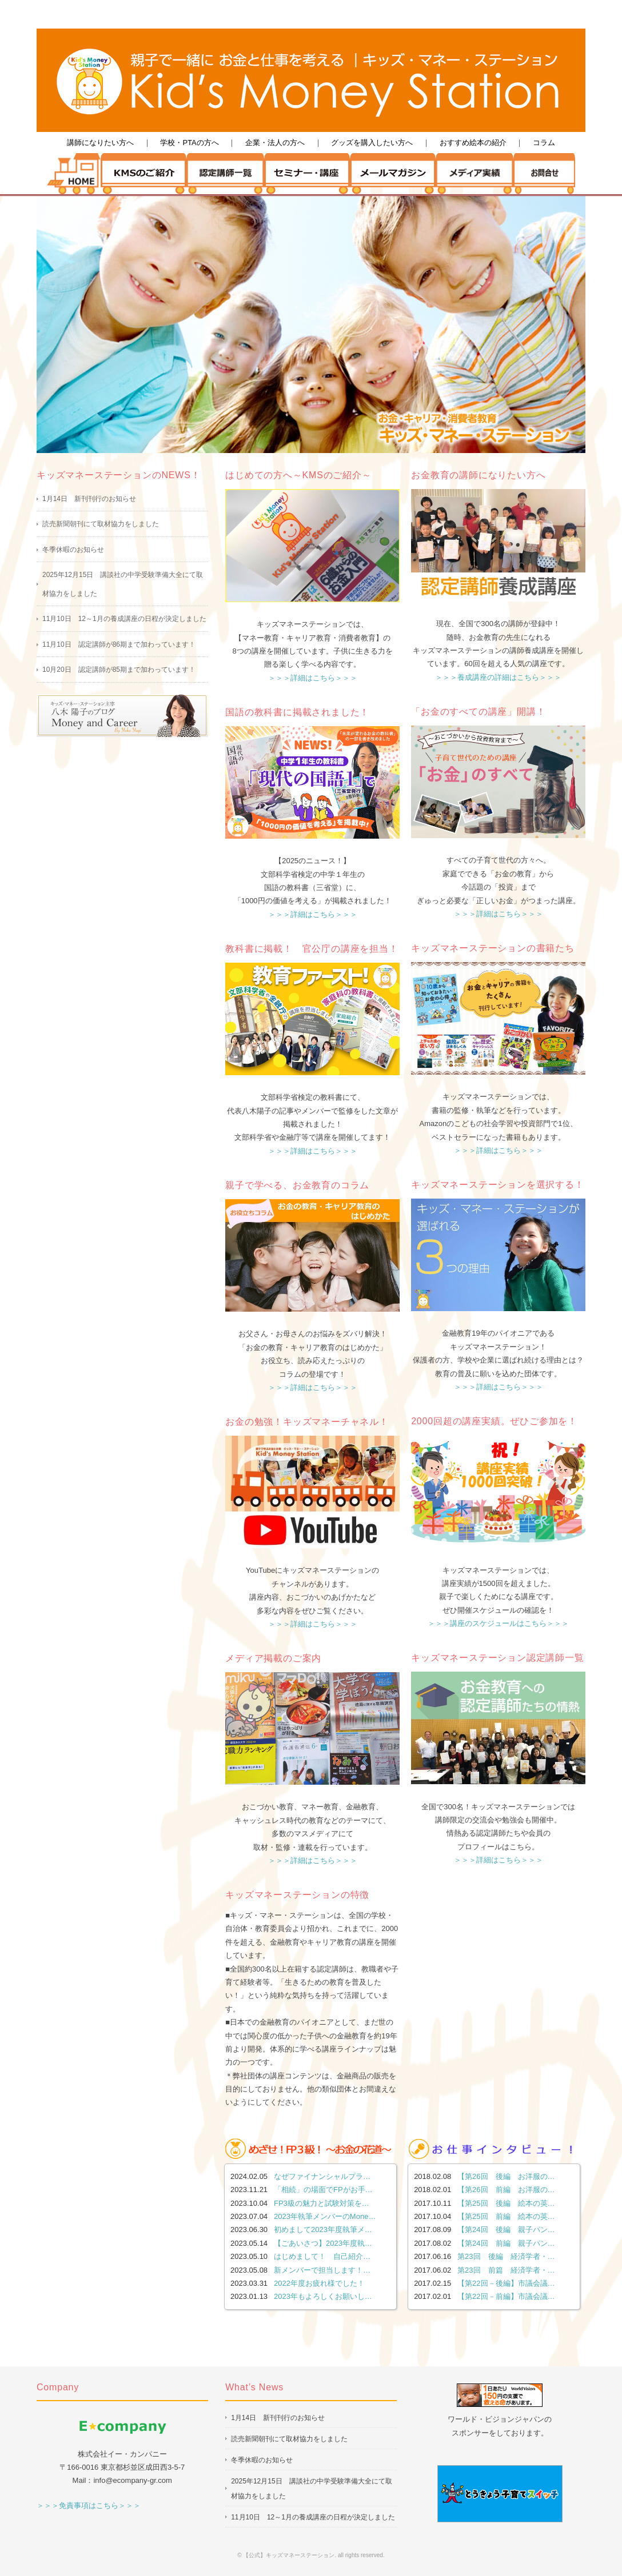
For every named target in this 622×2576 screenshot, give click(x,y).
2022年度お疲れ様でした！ (319, 2283)
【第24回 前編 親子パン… (506, 2243)
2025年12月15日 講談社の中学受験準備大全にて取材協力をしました (122, 584)
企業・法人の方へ (275, 142)
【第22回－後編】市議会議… (506, 2283)
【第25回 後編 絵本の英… (506, 2203)
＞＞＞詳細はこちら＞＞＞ (312, 678)
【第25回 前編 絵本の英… (506, 2216)
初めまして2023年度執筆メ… (323, 2229)
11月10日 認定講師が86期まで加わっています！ (119, 644)
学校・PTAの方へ (189, 142)
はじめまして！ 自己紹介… (322, 2256)
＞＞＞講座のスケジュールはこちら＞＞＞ (498, 1623)
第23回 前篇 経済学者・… (506, 2270)
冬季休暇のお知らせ (73, 550)
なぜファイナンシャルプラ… (322, 2176)
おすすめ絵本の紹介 (473, 142)
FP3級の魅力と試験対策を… (321, 2203)
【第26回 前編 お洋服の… (506, 2189)
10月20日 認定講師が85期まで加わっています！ (119, 670)
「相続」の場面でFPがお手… (323, 2189)
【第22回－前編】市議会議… (506, 2296)
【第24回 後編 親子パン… (506, 2229)
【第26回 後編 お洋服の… (506, 2176)
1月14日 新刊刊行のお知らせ (89, 499)
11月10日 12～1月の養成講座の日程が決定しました (124, 619)
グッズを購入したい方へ (372, 142)
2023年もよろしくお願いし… (323, 2296)
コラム (544, 142)
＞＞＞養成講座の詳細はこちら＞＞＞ (498, 677)
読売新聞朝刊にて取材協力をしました (100, 524)
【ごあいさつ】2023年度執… (323, 2243)
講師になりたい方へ (100, 142)
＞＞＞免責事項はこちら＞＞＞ (89, 2505)
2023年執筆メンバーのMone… (325, 2216)
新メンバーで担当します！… (322, 2270)
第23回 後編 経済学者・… (506, 2256)
